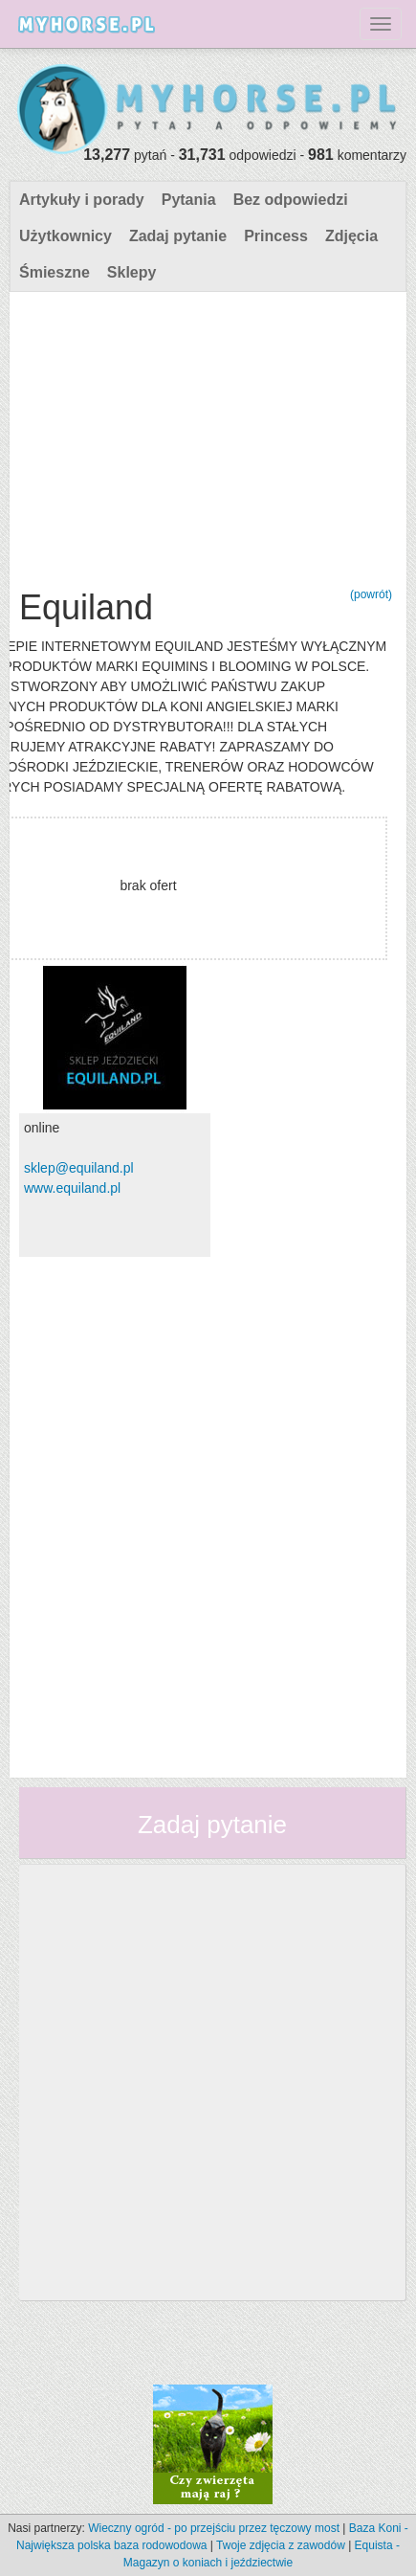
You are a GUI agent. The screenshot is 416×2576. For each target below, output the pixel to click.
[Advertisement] (205, 436)
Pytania (189, 199)
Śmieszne (54, 272)
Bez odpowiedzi (290, 199)
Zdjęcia (351, 236)
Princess (276, 236)
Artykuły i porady (81, 199)
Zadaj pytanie (178, 236)
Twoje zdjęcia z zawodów (280, 2545)
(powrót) (371, 594)
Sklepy (132, 272)
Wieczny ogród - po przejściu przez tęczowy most (213, 2528)
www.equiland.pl (72, 1188)
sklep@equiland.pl (79, 1168)
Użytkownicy (65, 236)
